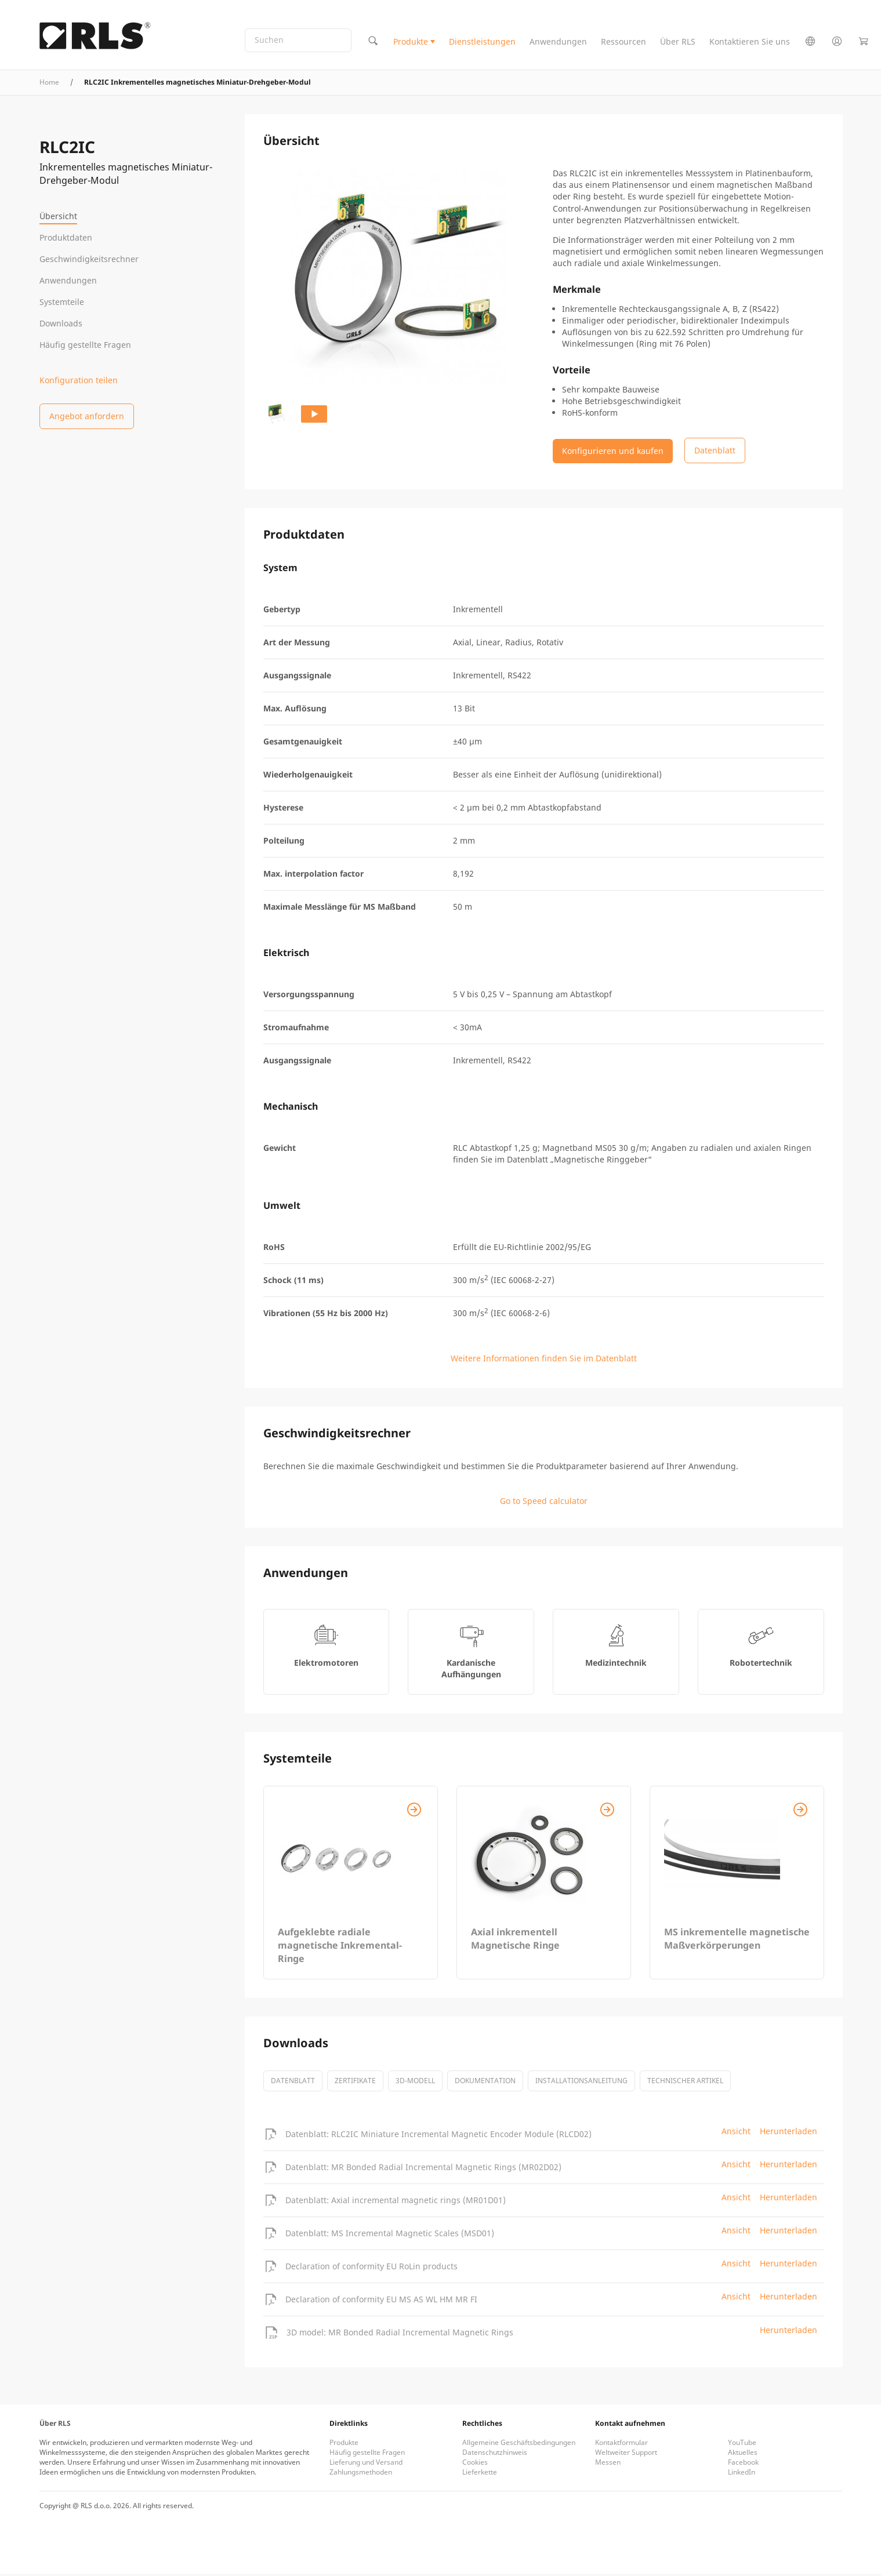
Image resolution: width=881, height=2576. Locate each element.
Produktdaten (65, 237)
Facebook (743, 2464)
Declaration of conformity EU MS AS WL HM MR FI (381, 2301)
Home (49, 84)
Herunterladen (788, 2133)
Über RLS (677, 42)
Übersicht (58, 215)
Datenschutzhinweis (494, 2454)
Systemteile (61, 301)
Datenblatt (293, 2083)
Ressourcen (623, 42)
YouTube (742, 2445)
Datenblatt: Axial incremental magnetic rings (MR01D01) (395, 2202)
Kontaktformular (621, 2445)
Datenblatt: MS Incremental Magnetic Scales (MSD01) (389, 2235)
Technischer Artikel (685, 2083)
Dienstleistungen (482, 42)
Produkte (410, 42)
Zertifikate (355, 2083)
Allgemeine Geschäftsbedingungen (518, 2445)
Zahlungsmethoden (360, 2474)
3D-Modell (415, 2083)
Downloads (60, 323)
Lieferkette (479, 2474)
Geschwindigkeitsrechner (89, 258)
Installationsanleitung (581, 2083)
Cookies (475, 2464)
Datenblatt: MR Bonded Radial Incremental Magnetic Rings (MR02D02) (423, 2169)
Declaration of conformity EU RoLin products (371, 2268)
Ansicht (736, 2133)
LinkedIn (741, 2474)
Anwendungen (558, 42)
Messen (608, 2464)
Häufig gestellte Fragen (85, 344)
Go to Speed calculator (544, 1503)
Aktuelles (742, 2454)
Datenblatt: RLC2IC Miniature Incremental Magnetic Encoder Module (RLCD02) (438, 2136)
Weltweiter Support (626, 2454)
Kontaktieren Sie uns (749, 42)
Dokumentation (485, 2083)
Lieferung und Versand (366, 2464)
